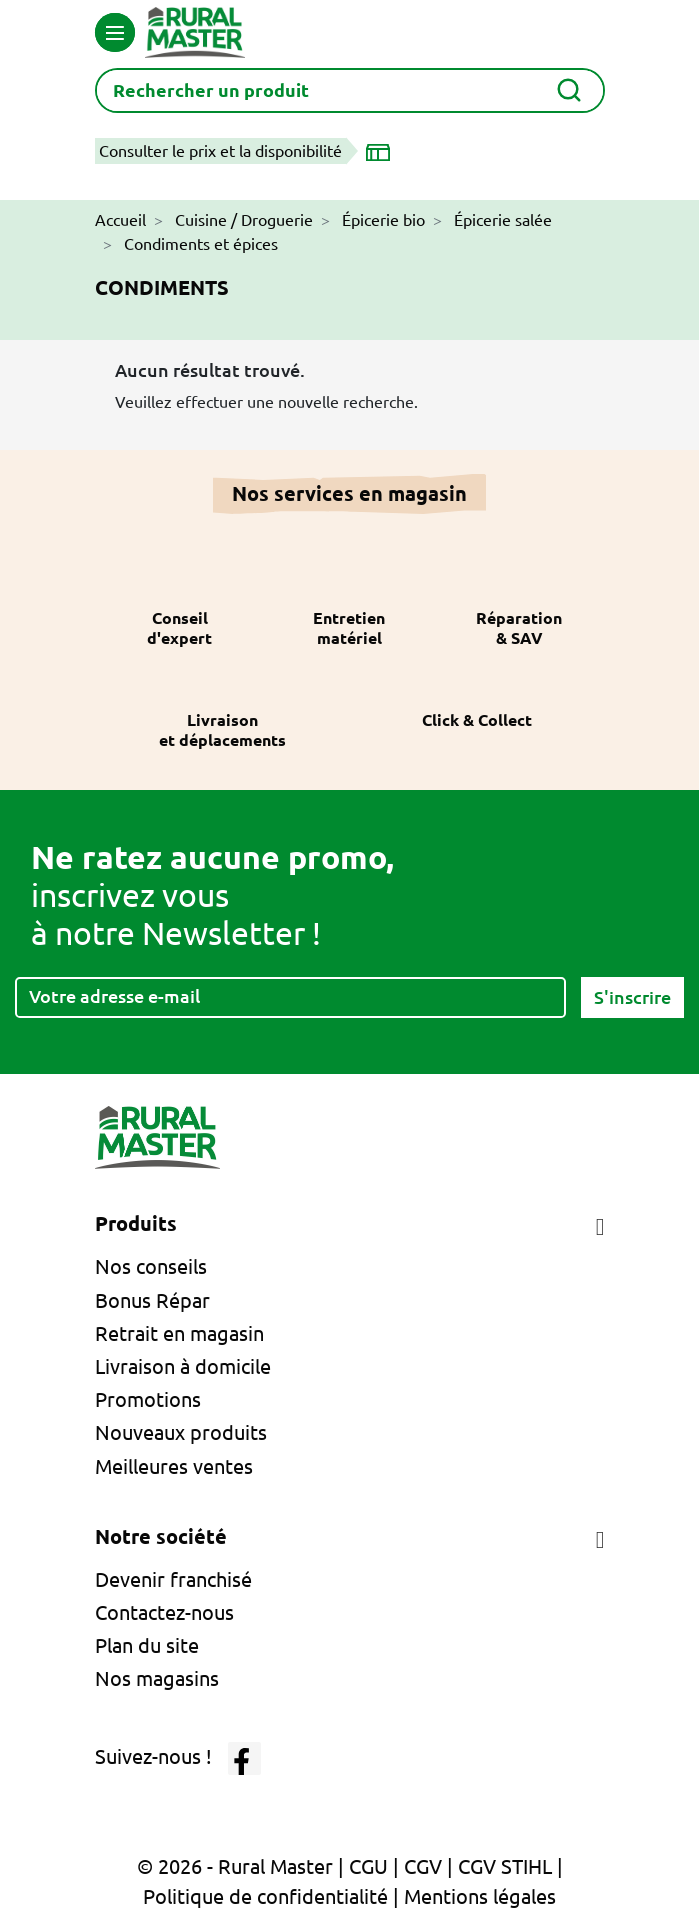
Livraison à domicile (183, 1366)
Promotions (148, 1399)
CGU (368, 1866)
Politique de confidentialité (265, 1896)
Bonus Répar (152, 1300)
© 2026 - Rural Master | (243, 1866)
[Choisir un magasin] (382, 151)
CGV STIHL (505, 1866)
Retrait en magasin (179, 1333)
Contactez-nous (164, 1612)
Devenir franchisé (173, 1579)
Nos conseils (151, 1266)
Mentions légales (480, 1896)
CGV (423, 1866)
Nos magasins (157, 1678)
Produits (136, 1223)
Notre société (161, 1536)
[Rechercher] (350, 90)
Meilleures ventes (174, 1466)
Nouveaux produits (181, 1432)
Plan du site (147, 1645)
